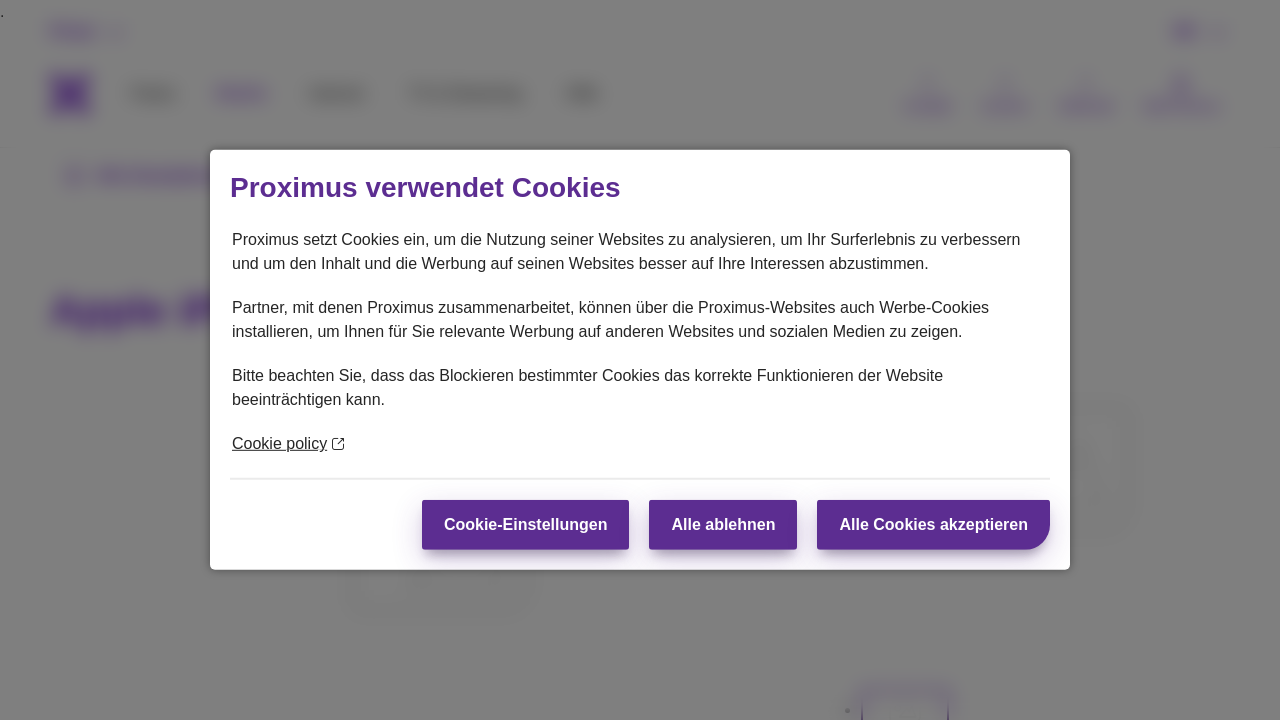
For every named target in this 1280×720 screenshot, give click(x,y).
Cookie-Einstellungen (526, 524)
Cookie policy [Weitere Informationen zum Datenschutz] (288, 443)
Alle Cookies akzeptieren (933, 524)
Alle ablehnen (723, 524)
